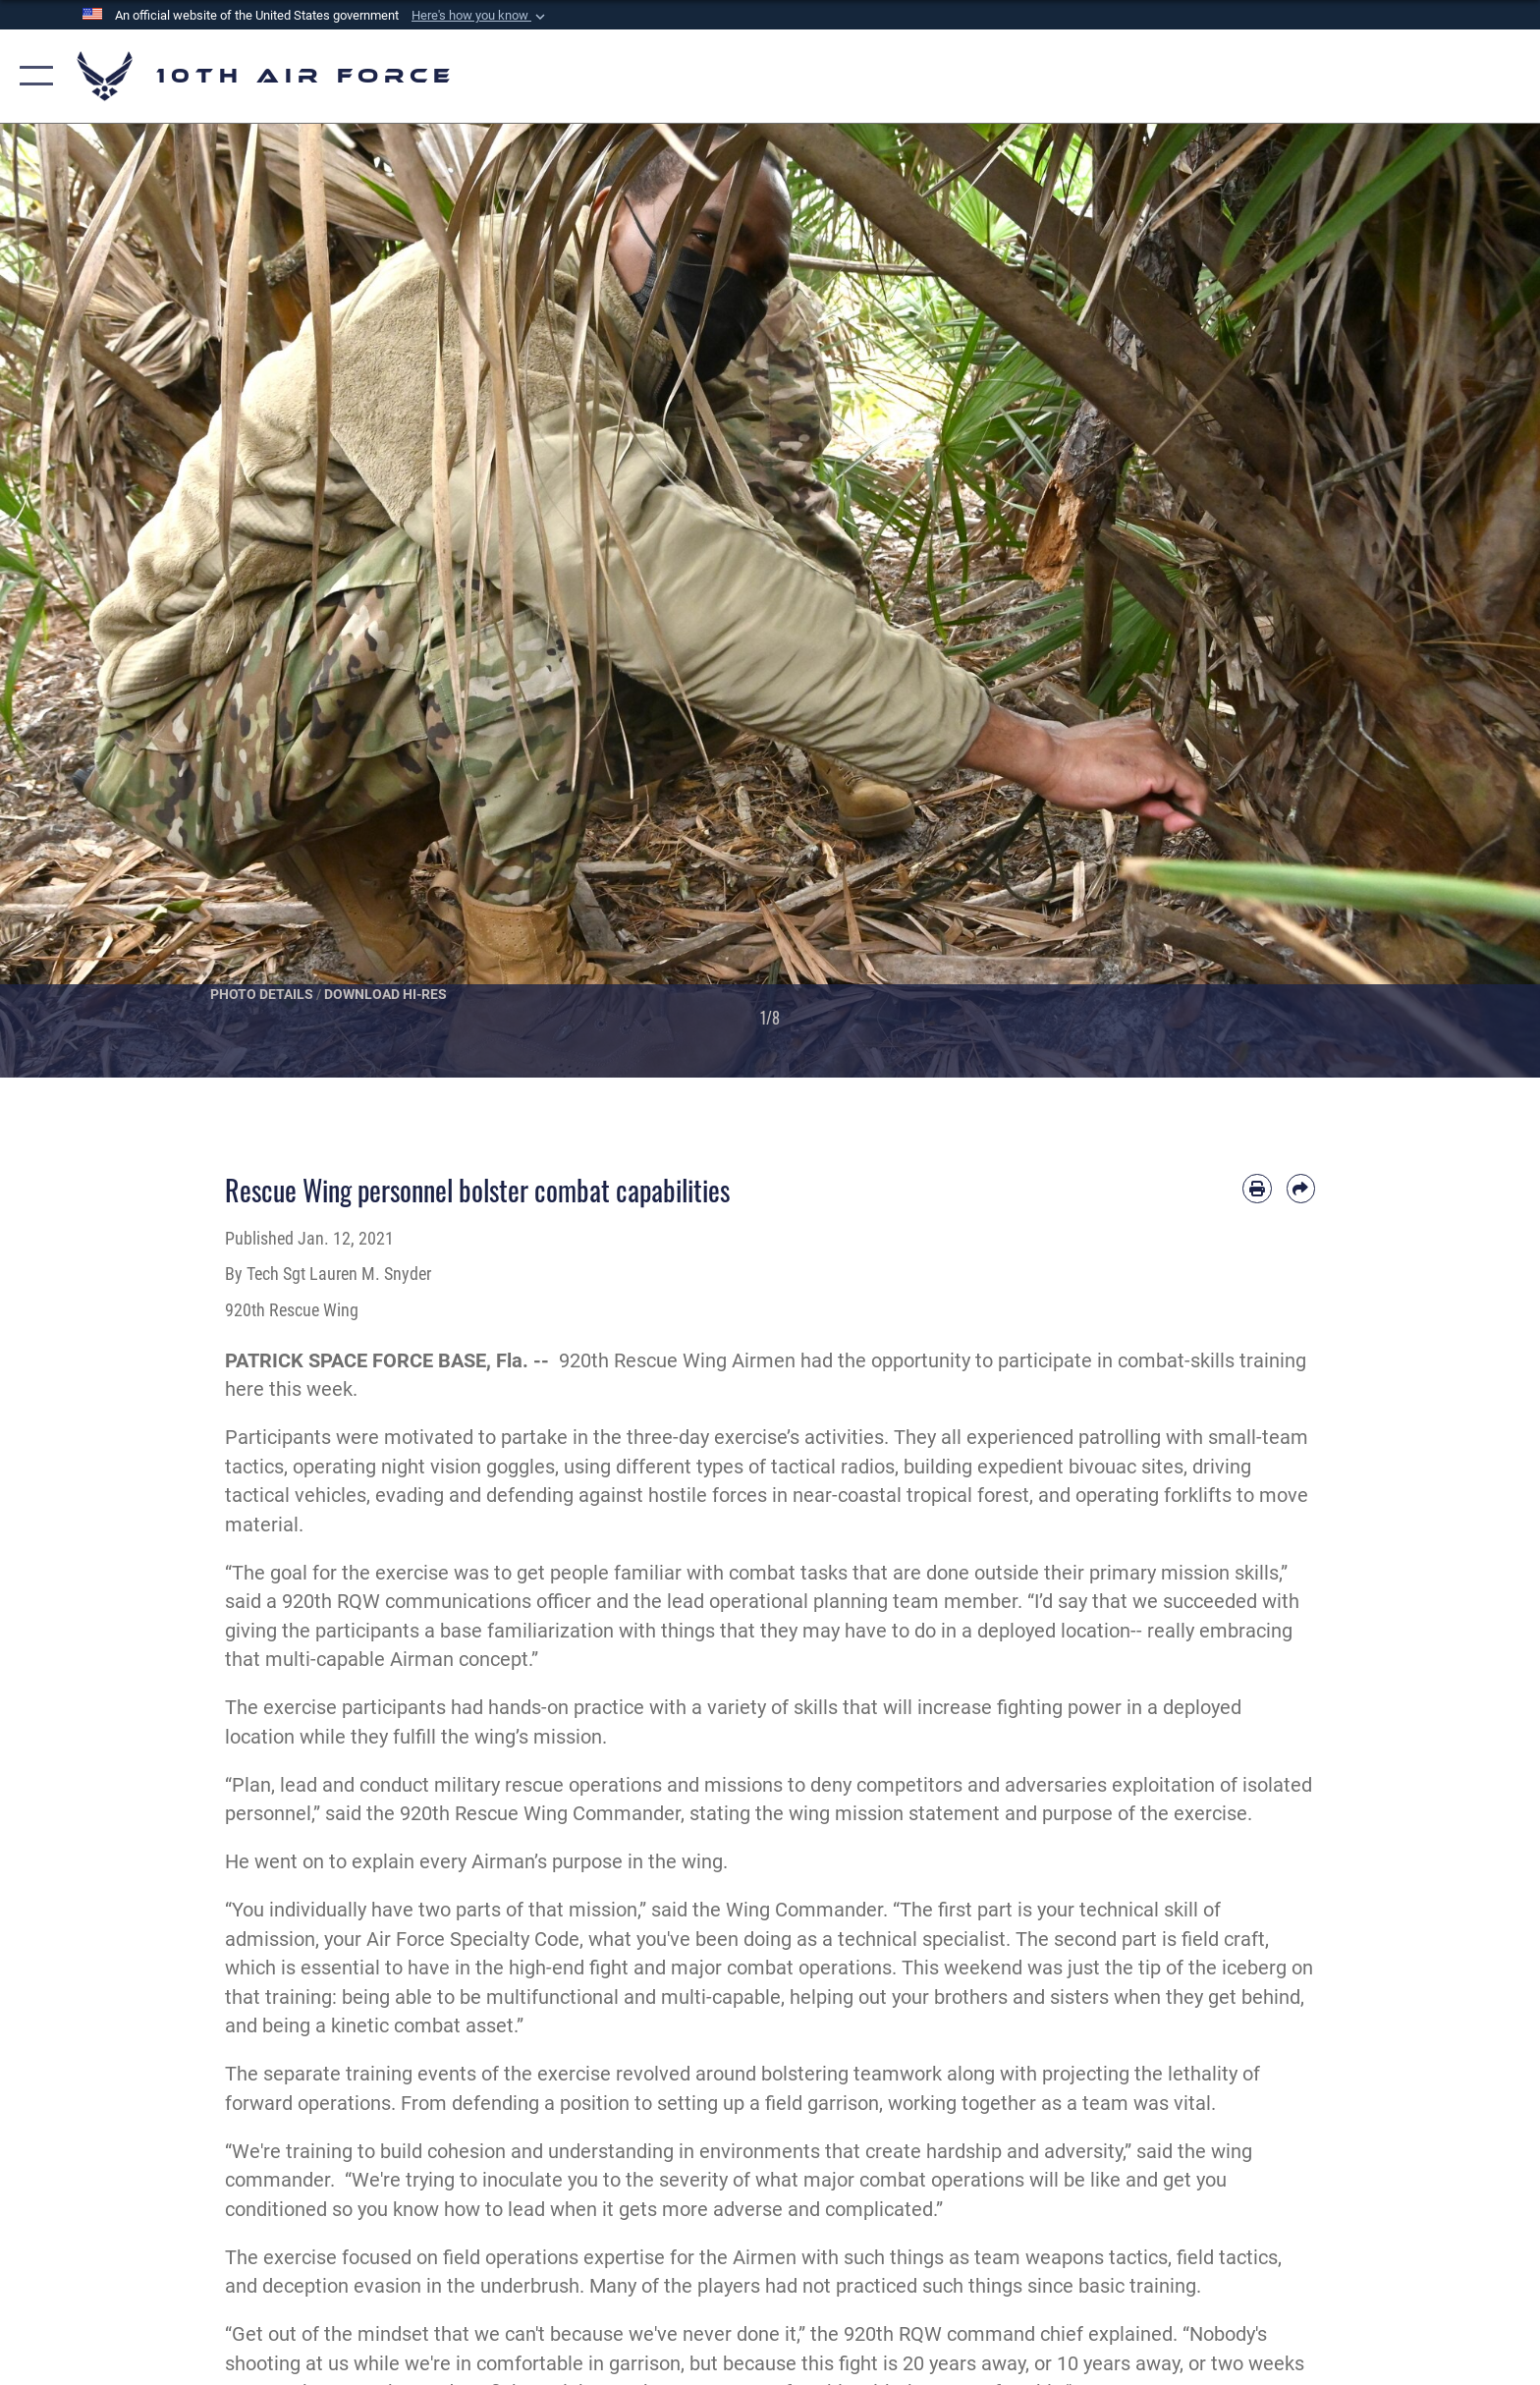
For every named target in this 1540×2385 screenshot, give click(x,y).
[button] (480, 16)
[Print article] (1256, 1188)
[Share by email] (1301, 1188)
